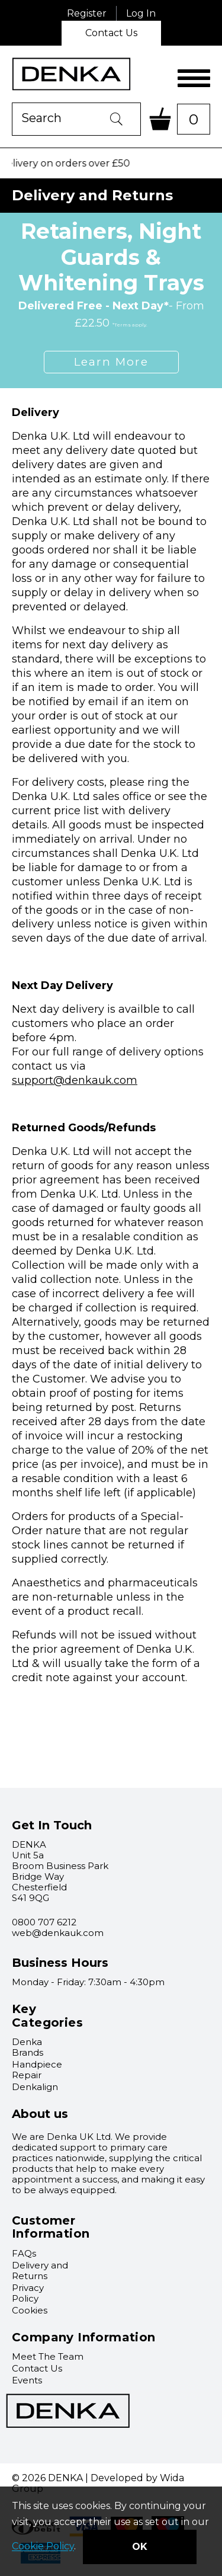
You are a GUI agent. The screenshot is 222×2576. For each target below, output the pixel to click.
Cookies (29, 2310)
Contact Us (111, 33)
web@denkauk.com (58, 1932)
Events (27, 2380)
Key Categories (47, 2016)
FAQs (24, 2253)
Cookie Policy (43, 2546)
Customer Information (50, 2227)
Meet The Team (47, 2356)
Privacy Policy (28, 2293)
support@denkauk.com (74, 1080)
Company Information (84, 2337)
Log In (141, 13)
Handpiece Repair (37, 2070)
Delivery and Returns (40, 2270)
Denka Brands (27, 2047)
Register (87, 13)
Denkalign (35, 2086)
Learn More (111, 362)
